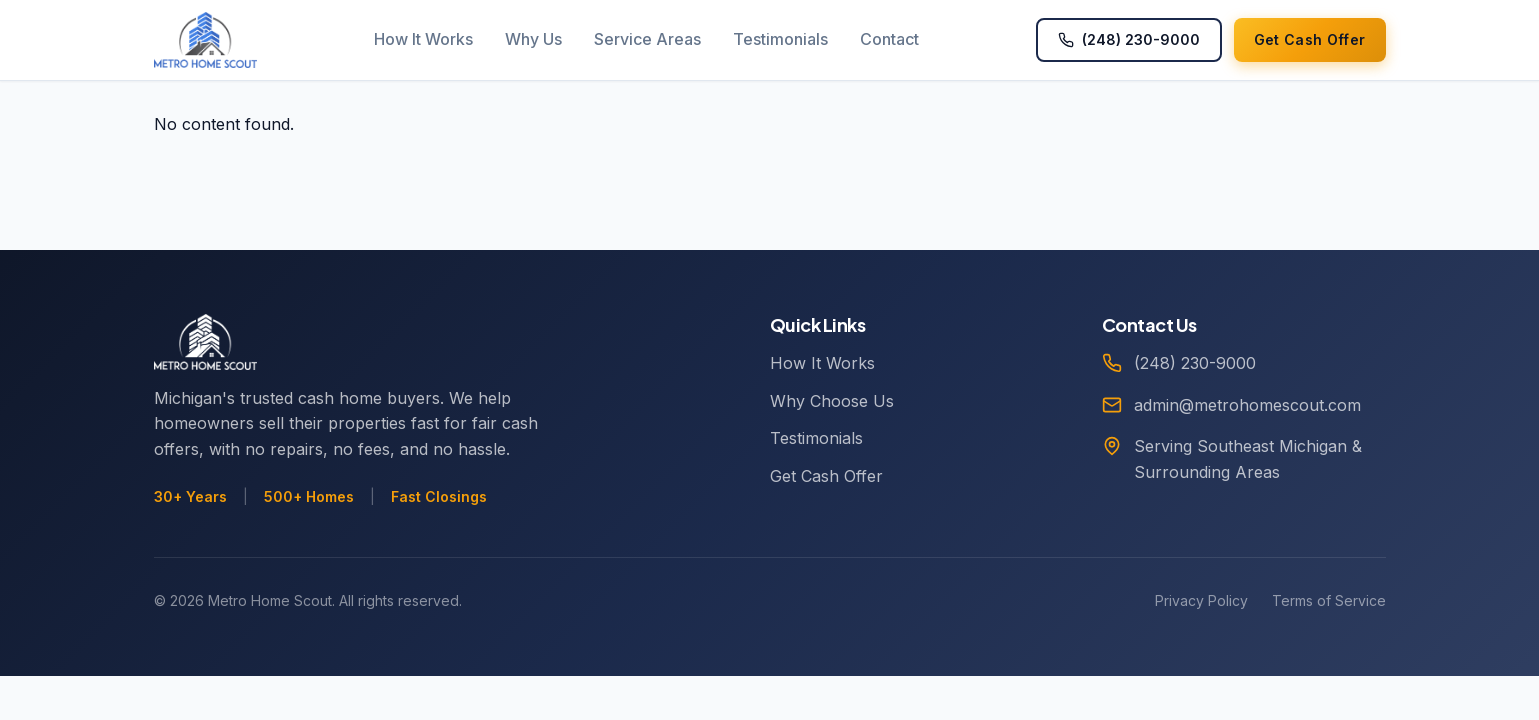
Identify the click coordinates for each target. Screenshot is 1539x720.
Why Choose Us (832, 401)
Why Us (533, 39)
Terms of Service (1329, 600)
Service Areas (647, 39)
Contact (889, 39)
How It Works (423, 39)
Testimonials (780, 39)
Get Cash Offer (826, 476)
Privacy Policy (1201, 600)
